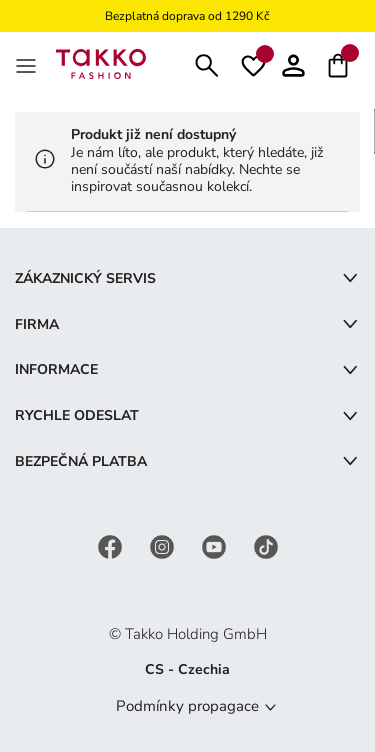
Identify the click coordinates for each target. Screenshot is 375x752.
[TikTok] (266, 546)
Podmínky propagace (187, 706)
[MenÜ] (28, 64)
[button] (293, 63)
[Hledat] (207, 63)
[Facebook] (112, 546)
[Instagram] (164, 546)
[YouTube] (216, 546)
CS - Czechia (187, 669)
